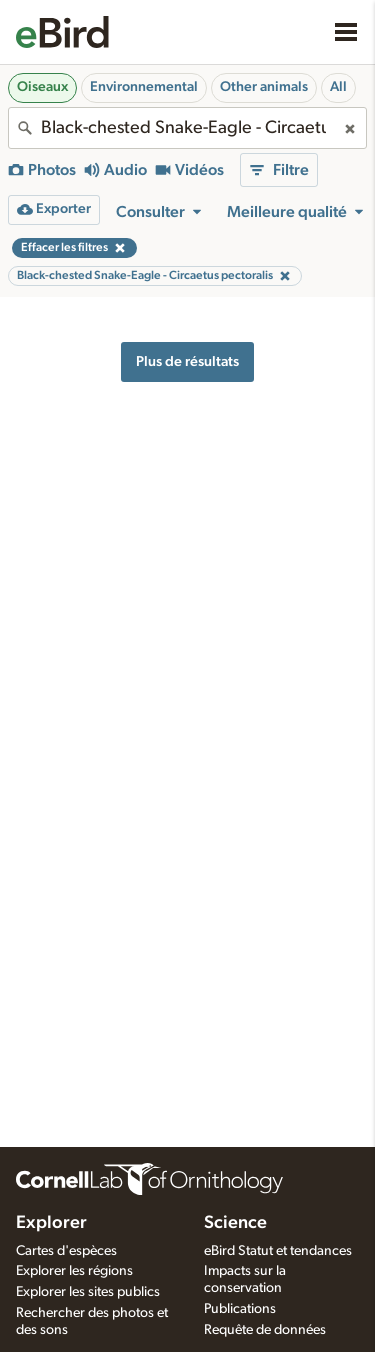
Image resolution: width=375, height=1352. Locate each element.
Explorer (51, 1223)
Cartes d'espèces (66, 1251)
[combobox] (187, 128)
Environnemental (144, 87)
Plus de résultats (187, 361)
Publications (240, 1309)
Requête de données (265, 1330)
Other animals (264, 87)
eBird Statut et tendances (278, 1251)
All (338, 87)
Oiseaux (42, 87)
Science (235, 1223)
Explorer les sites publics (88, 1292)
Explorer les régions (74, 1271)
